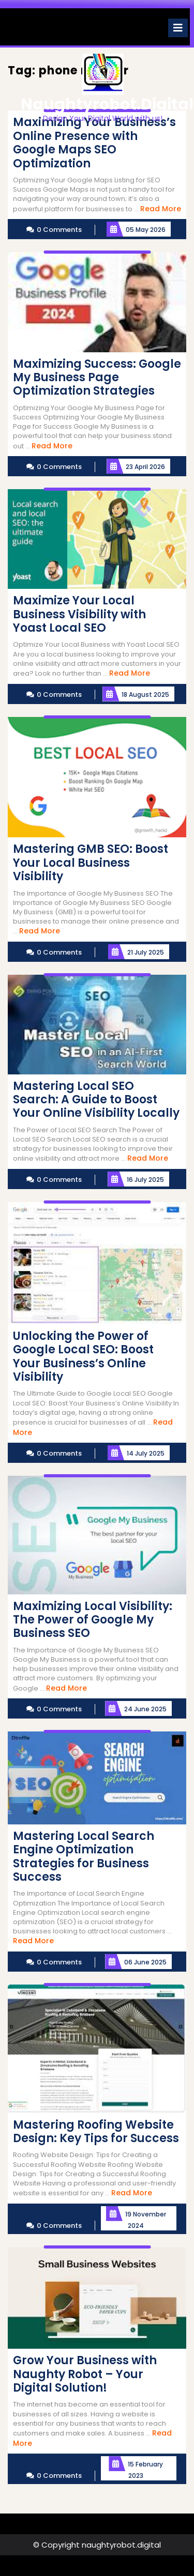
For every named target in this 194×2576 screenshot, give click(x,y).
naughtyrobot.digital (107, 104)
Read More (160, 209)
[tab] (178, 28)
